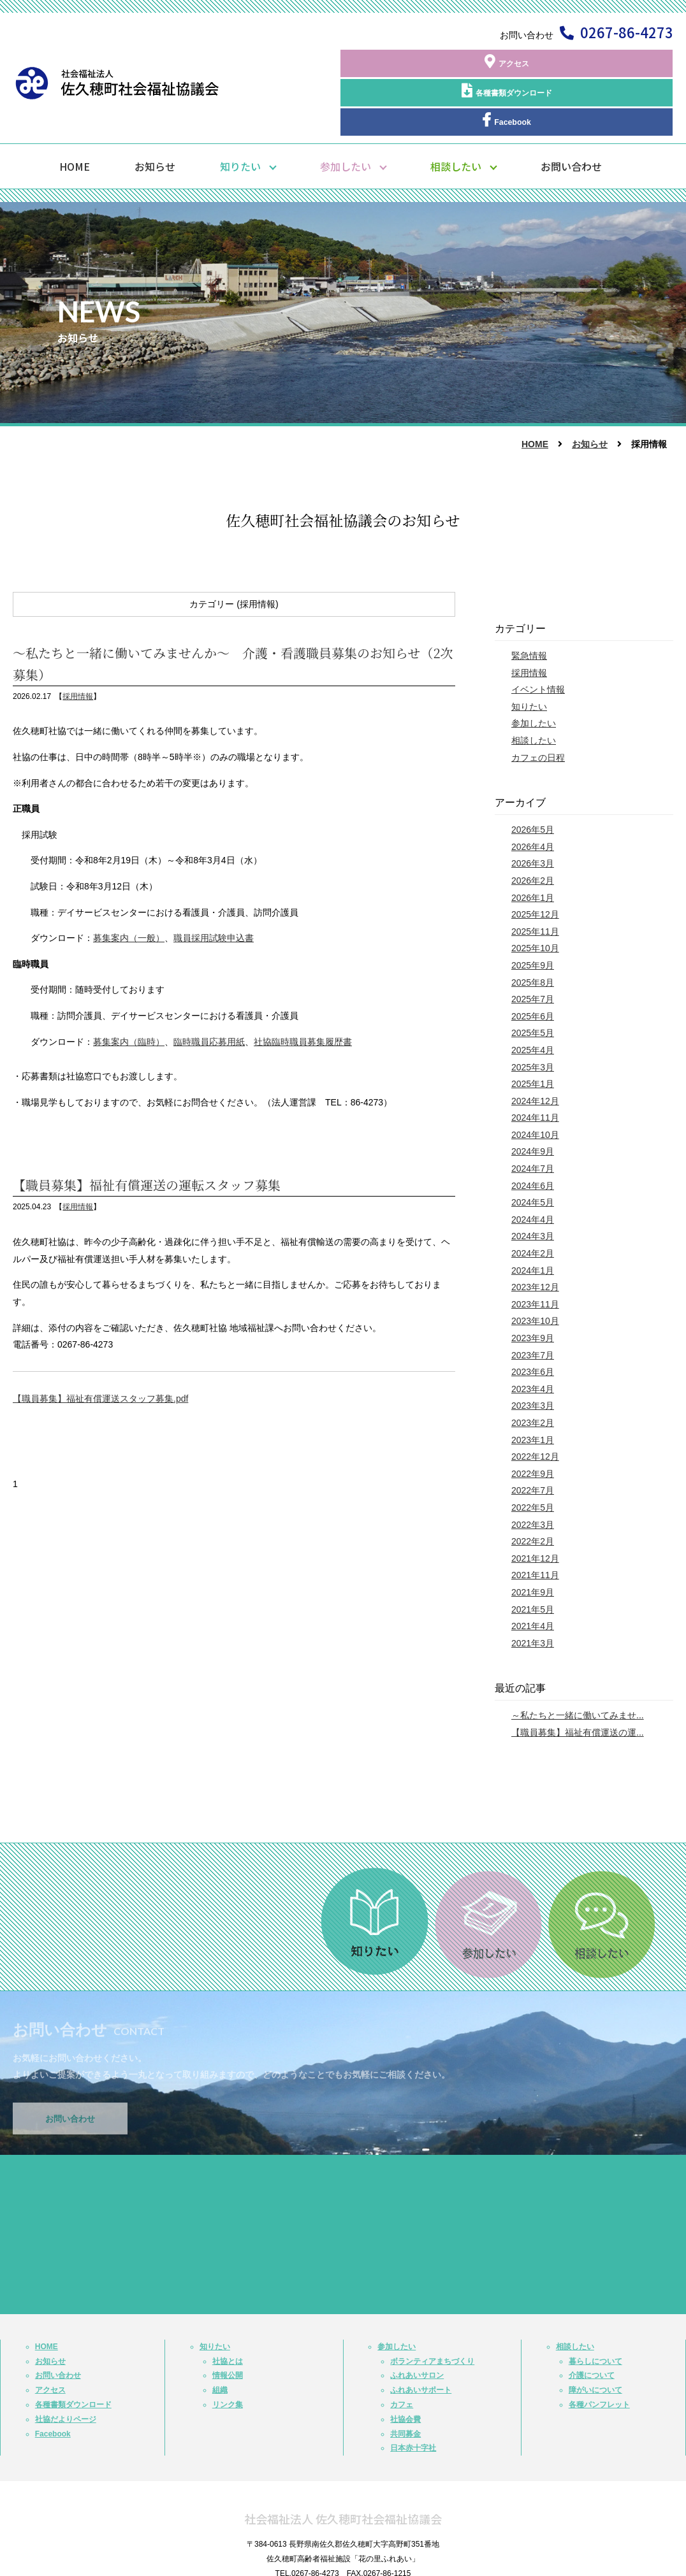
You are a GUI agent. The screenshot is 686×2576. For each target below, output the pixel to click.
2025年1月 (532, 1033)
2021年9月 (532, 1541)
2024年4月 (532, 1168)
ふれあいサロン (417, 2324)
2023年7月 (532, 1304)
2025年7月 (532, 948)
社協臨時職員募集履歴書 (303, 990)
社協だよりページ (65, 2368)
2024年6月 (532, 1135)
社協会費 (405, 2368)
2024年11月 (535, 1066)
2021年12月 (535, 1507)
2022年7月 (532, 1439)
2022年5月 (532, 1456)
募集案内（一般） (128, 887)
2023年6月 (532, 1321)
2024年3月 (532, 1185)
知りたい (240, 115)
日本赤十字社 (413, 2397)
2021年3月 (532, 1592)
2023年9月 (532, 1287)
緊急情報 (529, 605)
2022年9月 (532, 1423)
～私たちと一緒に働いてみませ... (577, 1664)
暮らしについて (595, 2310)
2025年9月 (532, 914)
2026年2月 (532, 829)
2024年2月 (532, 1202)
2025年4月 (532, 999)
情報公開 (227, 2324)
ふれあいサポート (420, 2339)
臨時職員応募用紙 (209, 990)
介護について (592, 2324)
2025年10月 (535, 897)
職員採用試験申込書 (213, 887)
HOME (74, 115)
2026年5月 (532, 779)
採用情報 (77, 645)
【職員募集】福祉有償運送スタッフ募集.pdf (100, 1347)
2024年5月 (532, 1151)
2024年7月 (532, 1117)
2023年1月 (532, 1388)
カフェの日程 (538, 706)
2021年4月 (532, 1575)
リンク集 (227, 2353)
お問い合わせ (571, 115)
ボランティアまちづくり (432, 2310)
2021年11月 (535, 1524)
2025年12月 (535, 863)
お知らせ (155, 115)
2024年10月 (535, 1084)
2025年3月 (532, 1016)
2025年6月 (532, 965)
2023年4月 (532, 1338)
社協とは (227, 2310)
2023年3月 (532, 1354)
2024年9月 (532, 1100)
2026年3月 (532, 812)
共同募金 (405, 2382)
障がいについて (595, 2339)
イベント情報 (538, 638)
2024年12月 (535, 1050)
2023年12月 (535, 1236)
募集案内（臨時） (128, 990)
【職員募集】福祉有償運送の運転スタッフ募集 (147, 1134)
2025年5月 (532, 982)
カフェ (401, 2353)
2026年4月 (532, 796)
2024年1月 (532, 1219)
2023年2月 (532, 1372)
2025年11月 (535, 880)
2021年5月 (532, 1558)
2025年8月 (532, 931)
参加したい (345, 115)
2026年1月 (532, 846)
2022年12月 (535, 1405)
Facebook (615, 63)
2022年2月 (532, 1490)
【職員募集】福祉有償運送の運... (577, 1681)
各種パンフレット (599, 2353)
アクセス (386, 63)
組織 (220, 2339)
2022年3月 (532, 1473)
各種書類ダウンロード (501, 63)
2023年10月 (535, 1270)
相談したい (455, 115)
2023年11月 (535, 1253)
